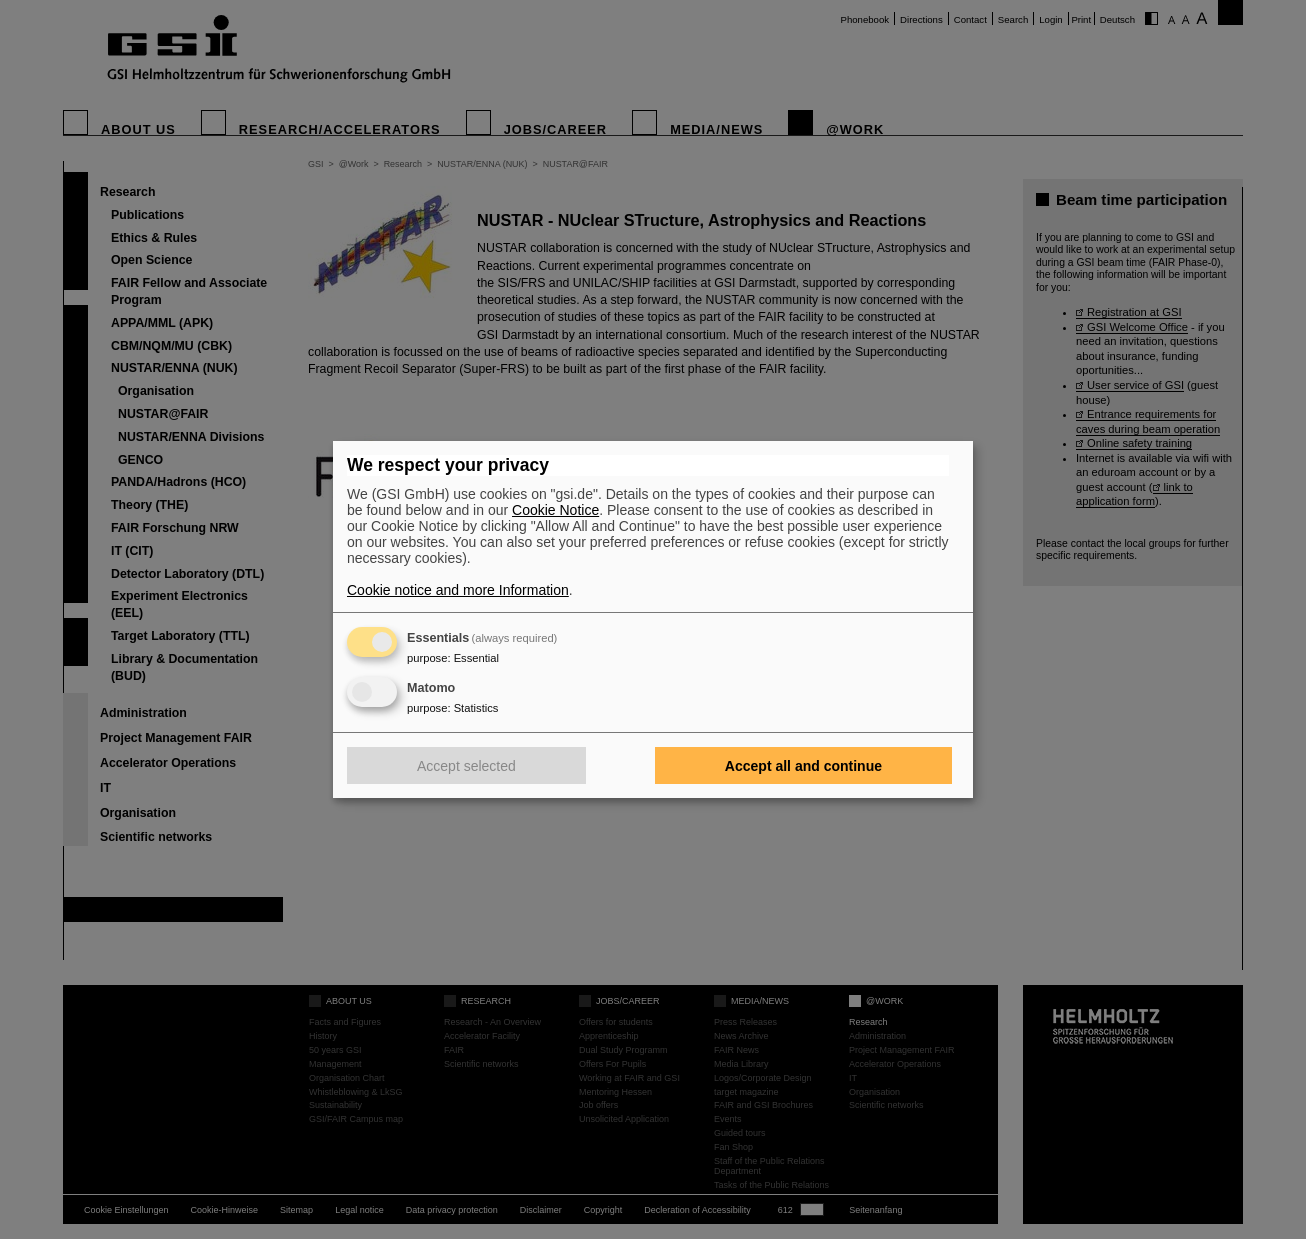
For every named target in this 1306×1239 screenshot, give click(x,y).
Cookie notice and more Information (458, 590)
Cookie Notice (555, 510)
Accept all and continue (803, 766)
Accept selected (466, 766)
